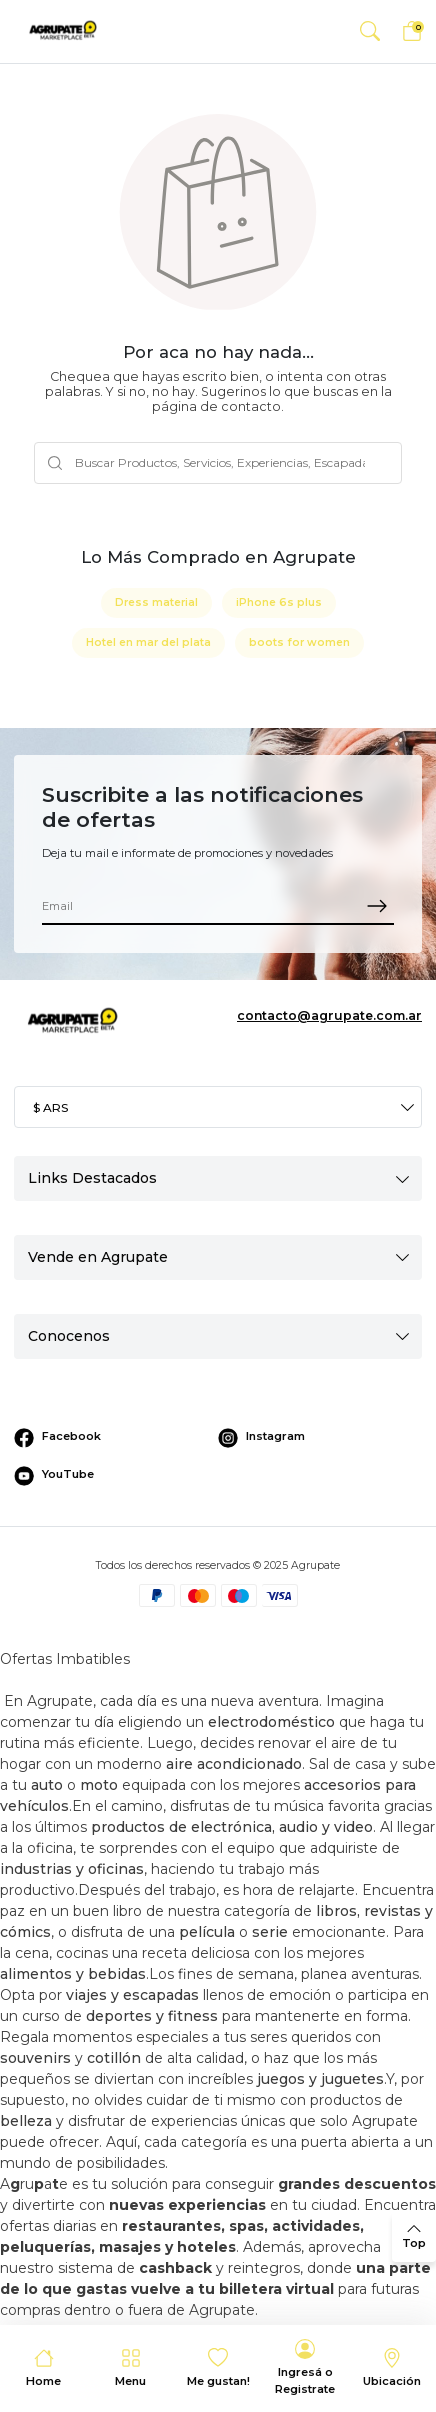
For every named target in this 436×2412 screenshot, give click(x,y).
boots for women (299, 642)
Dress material (156, 602)
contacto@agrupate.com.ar (329, 1015)
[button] (369, 31)
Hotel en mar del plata (148, 642)
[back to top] (414, 2237)
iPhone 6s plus (279, 602)
